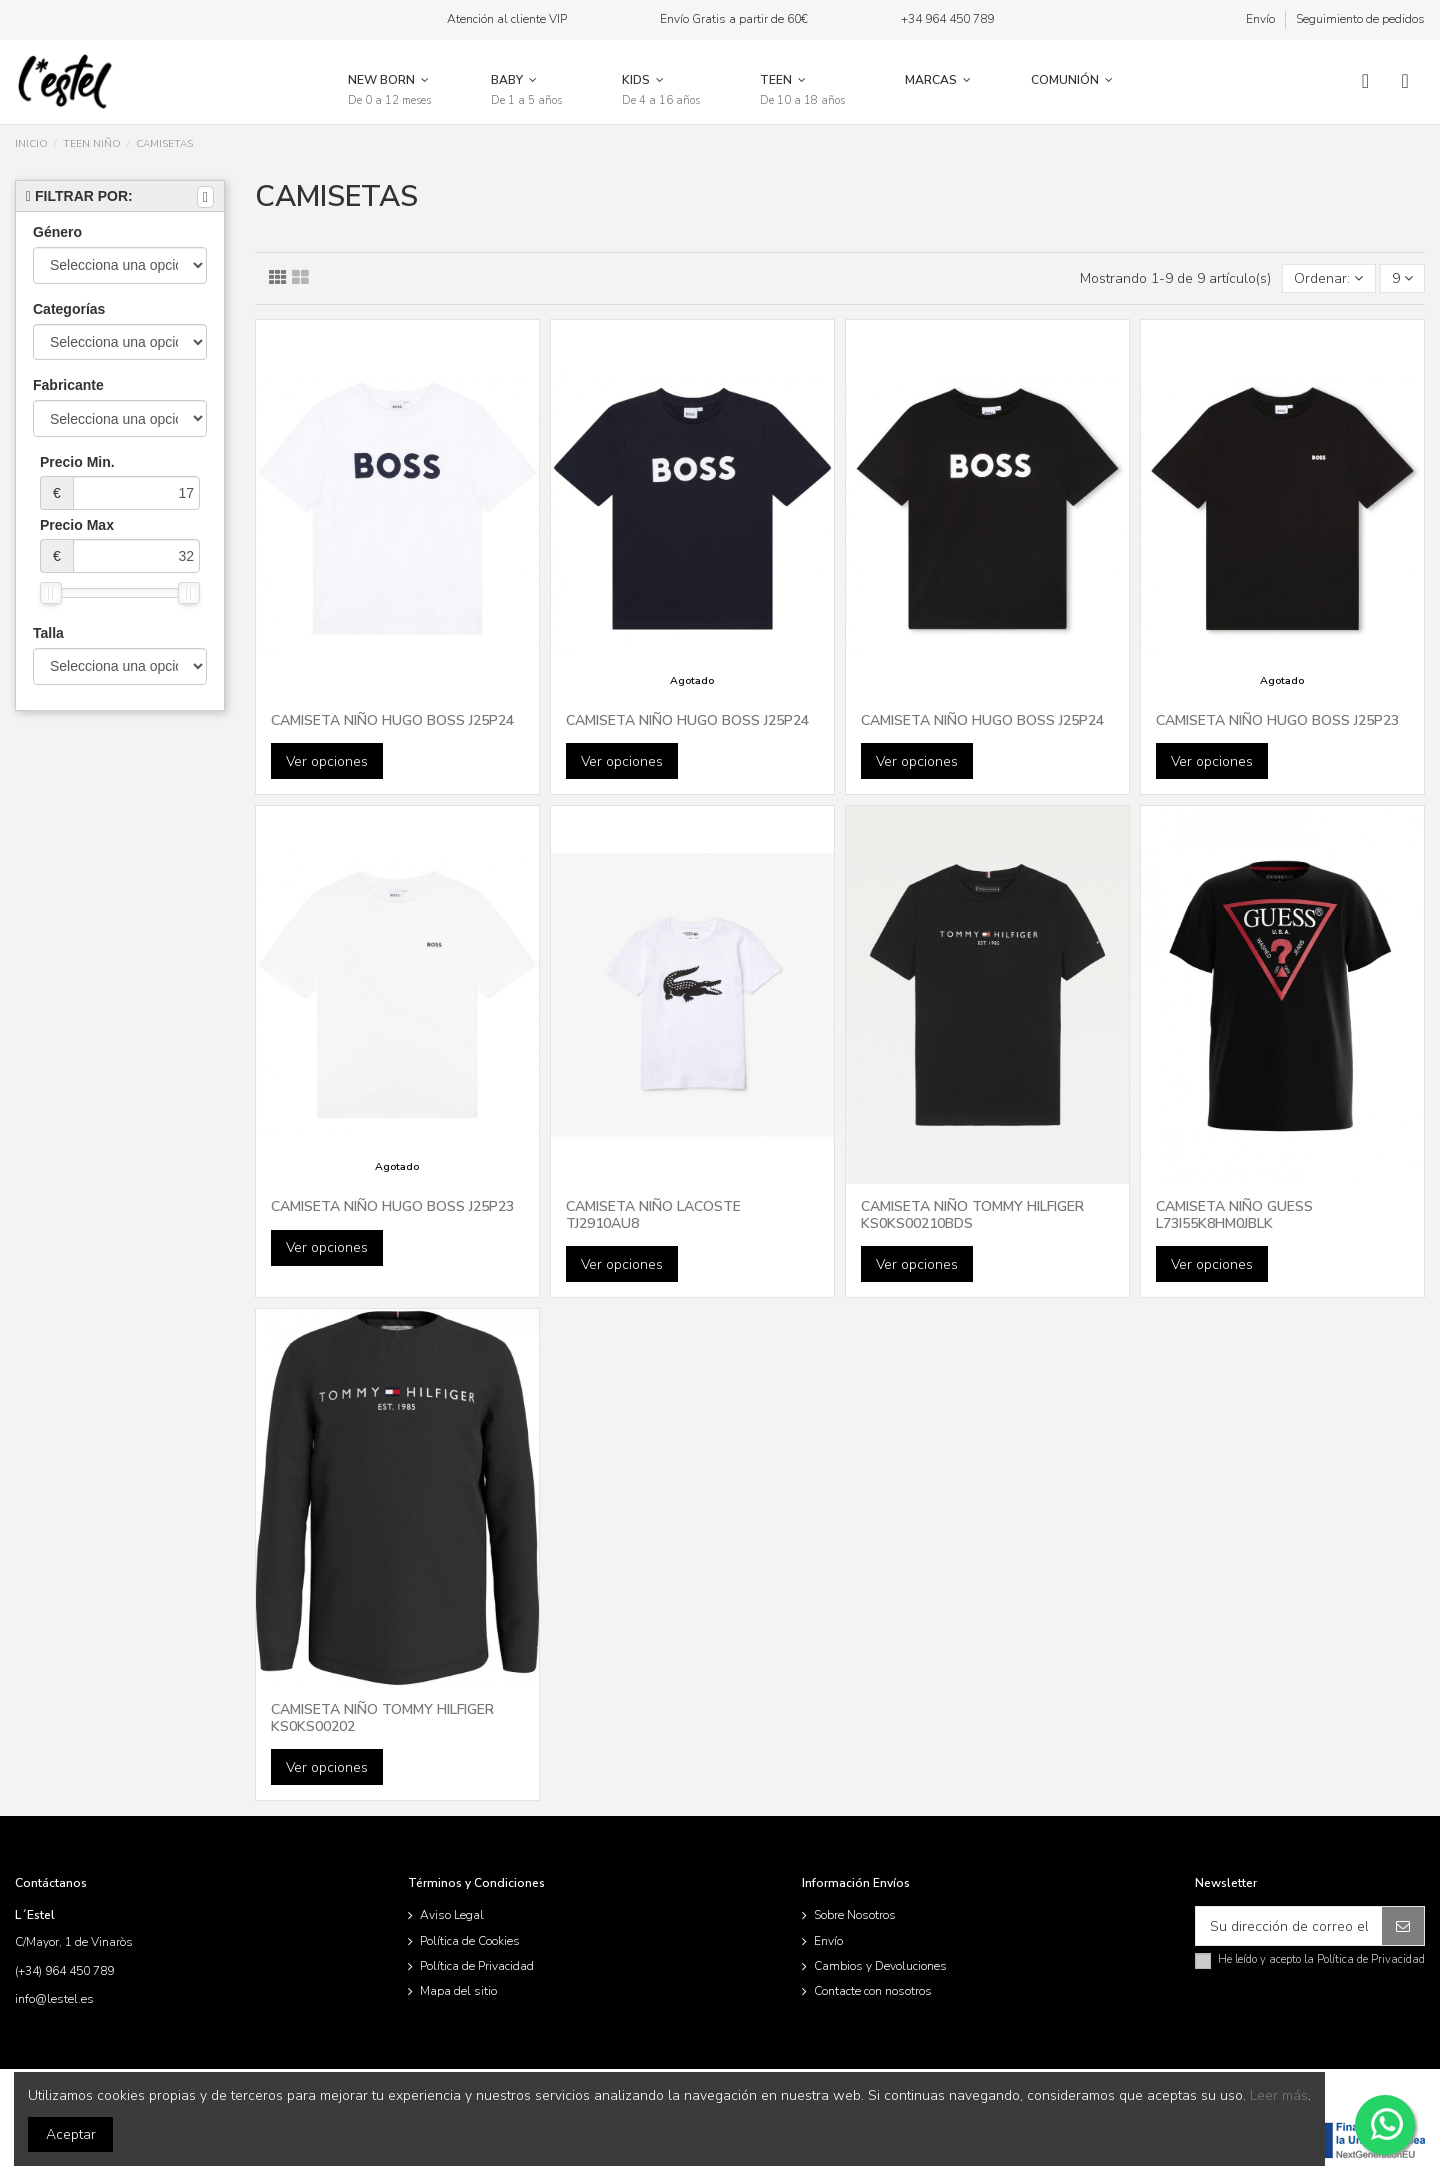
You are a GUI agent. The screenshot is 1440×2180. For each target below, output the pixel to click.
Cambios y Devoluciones (880, 1966)
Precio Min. (120, 482)
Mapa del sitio (458, 1991)
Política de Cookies (470, 1941)
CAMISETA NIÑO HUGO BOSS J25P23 (1277, 720)
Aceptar (71, 2134)
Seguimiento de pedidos (1360, 19)
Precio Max (120, 545)
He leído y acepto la (1321, 1959)
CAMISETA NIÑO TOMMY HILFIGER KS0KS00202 (382, 1718)
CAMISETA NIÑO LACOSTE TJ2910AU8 (653, 1215)
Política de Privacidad (477, 1966)
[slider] (51, 593)
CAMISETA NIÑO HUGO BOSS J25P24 (392, 720)
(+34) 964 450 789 (64, 1971)
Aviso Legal (452, 1915)
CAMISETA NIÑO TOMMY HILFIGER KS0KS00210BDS (972, 1215)
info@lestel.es (54, 1999)
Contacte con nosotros (873, 1991)
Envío (1262, 19)
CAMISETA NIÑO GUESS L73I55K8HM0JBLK (1234, 1215)
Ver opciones (327, 761)
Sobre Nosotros (855, 1915)
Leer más (1279, 2095)
